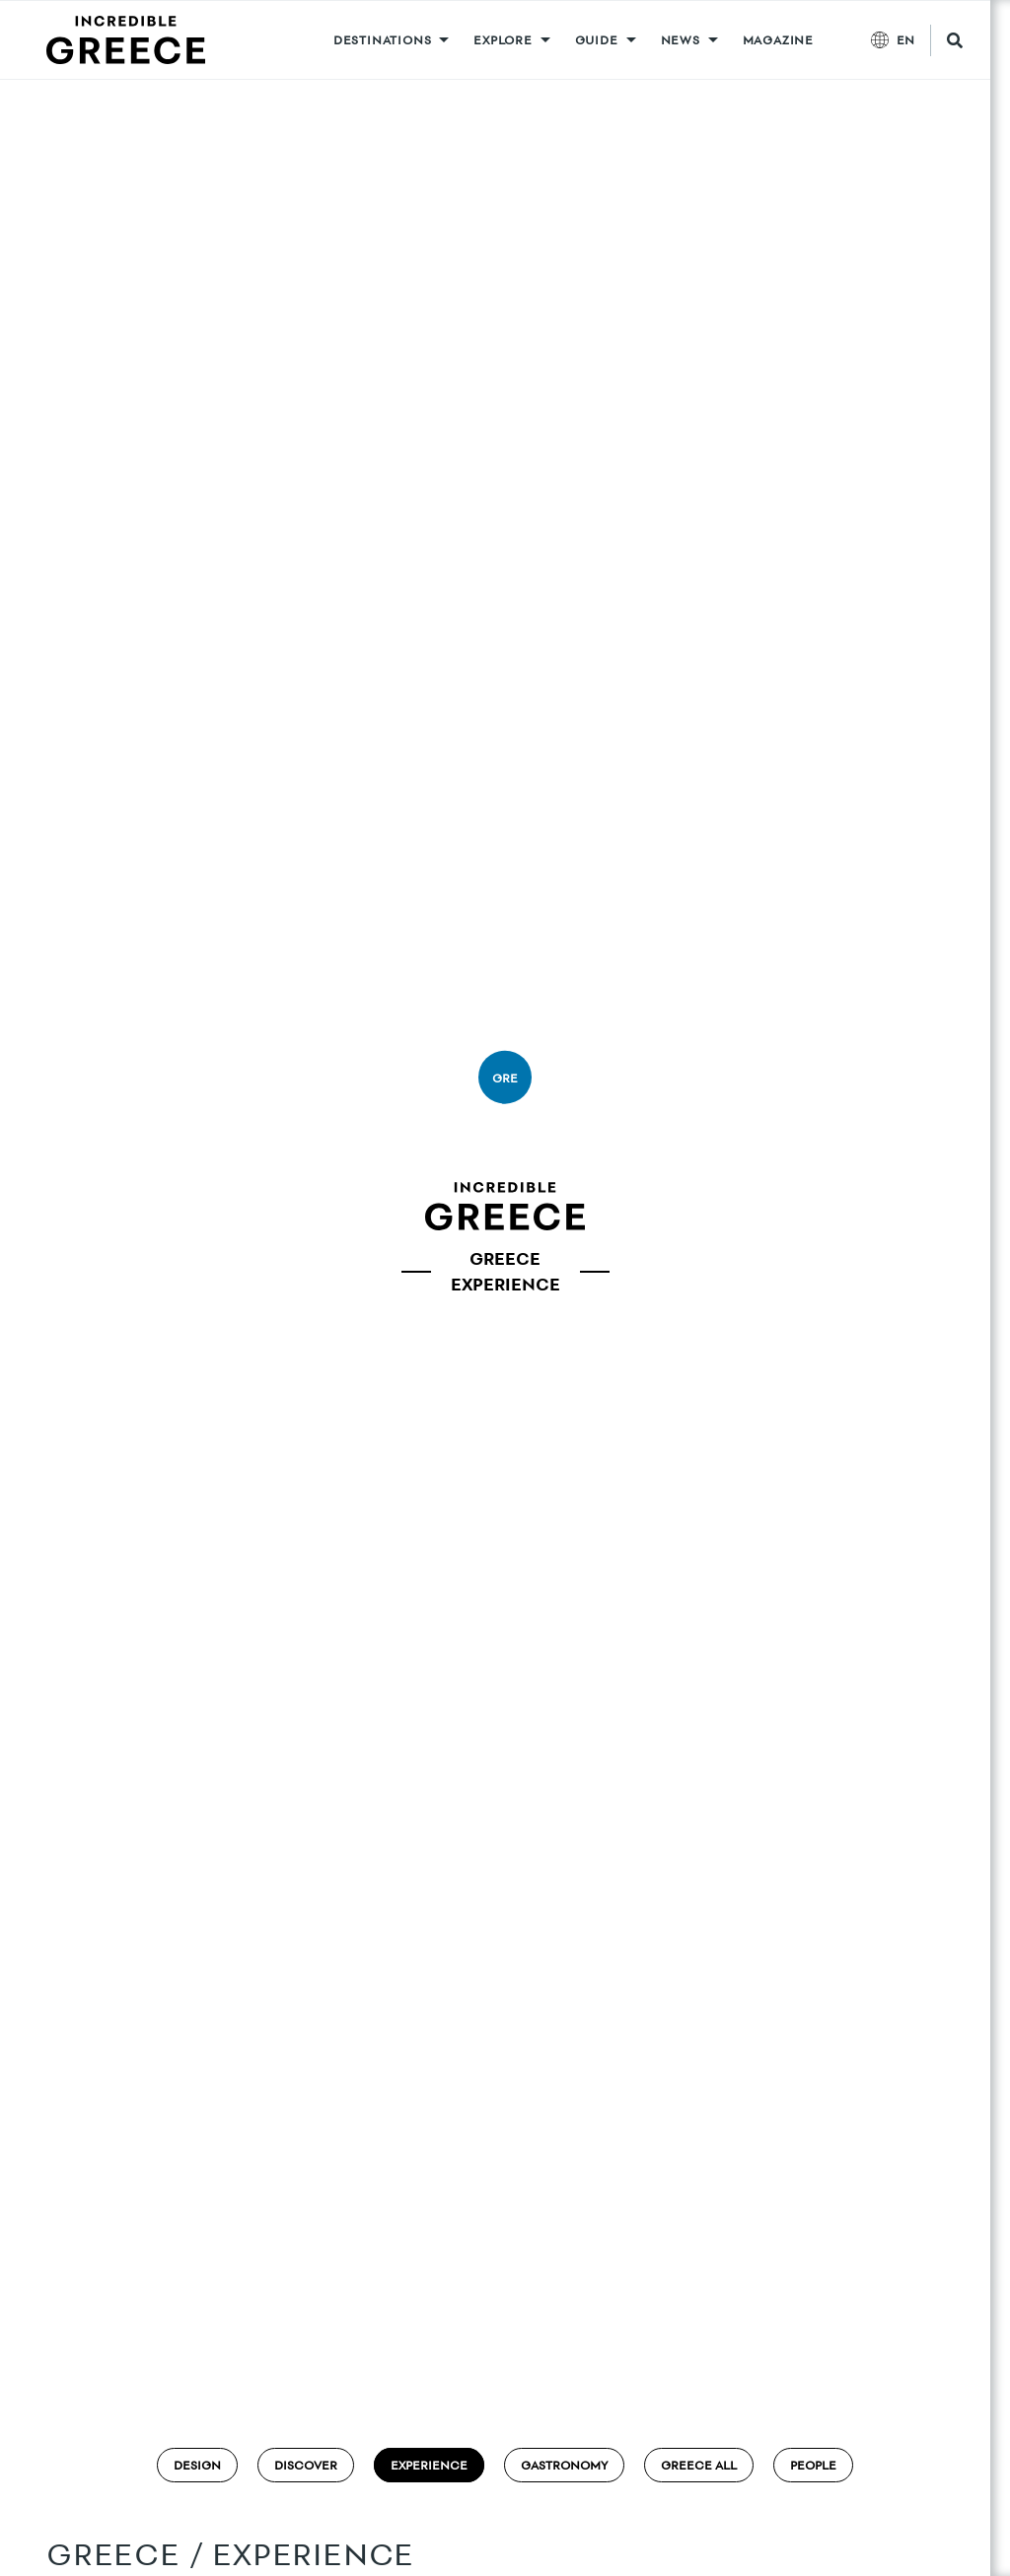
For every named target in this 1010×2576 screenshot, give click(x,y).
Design (197, 2465)
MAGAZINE (778, 40)
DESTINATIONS (382, 40)
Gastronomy (564, 2465)
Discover (305, 2465)
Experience (429, 2465)
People (813, 2465)
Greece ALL (699, 2465)
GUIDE (596, 40)
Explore (503, 40)
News (680, 40)
